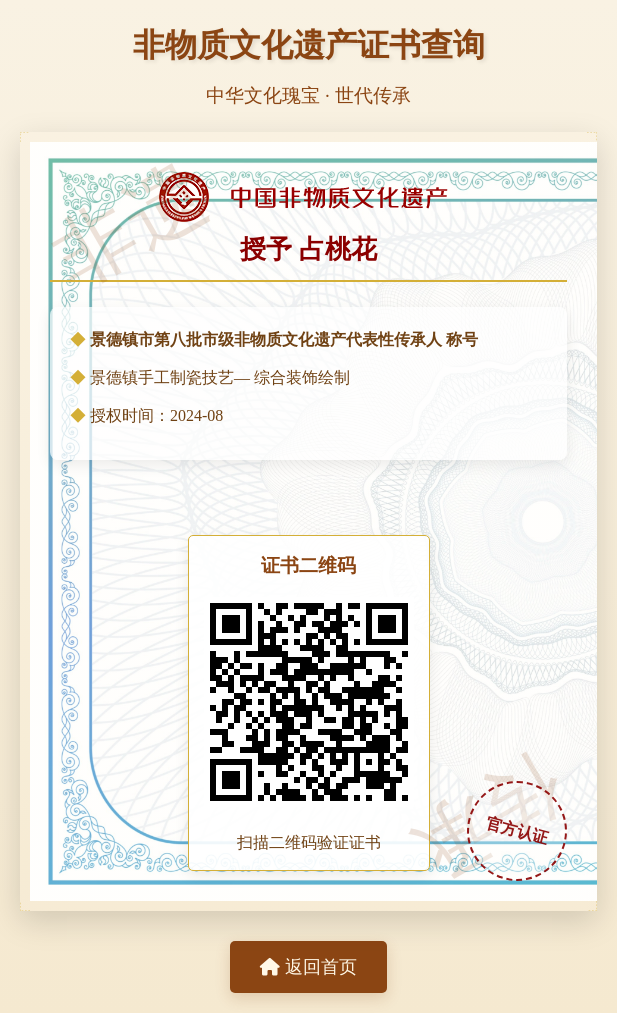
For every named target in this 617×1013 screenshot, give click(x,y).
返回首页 (308, 967)
